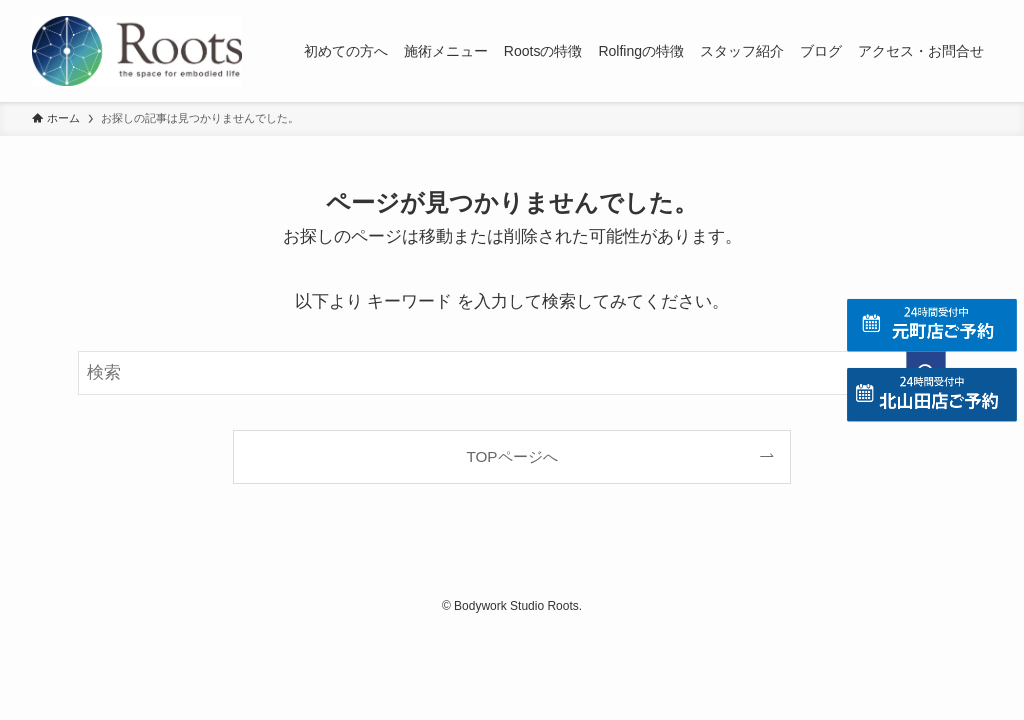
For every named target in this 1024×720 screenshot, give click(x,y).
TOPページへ (511, 456)
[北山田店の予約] (932, 394)
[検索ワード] (512, 373)
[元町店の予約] (932, 325)
